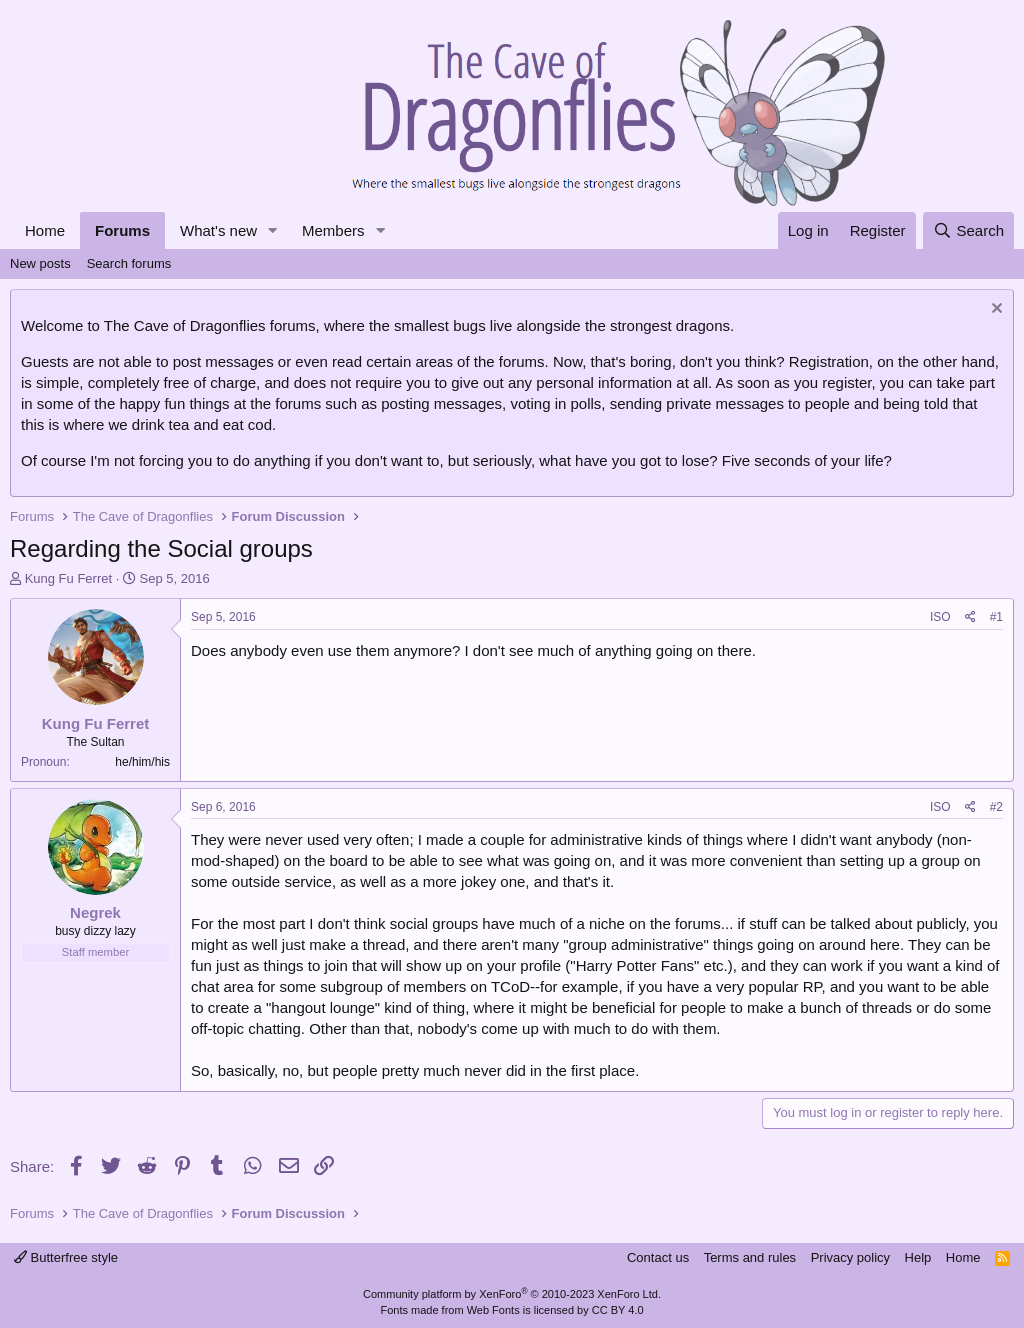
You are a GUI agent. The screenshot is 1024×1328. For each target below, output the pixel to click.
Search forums (129, 263)
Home (45, 230)
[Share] (970, 617)
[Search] (968, 230)
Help (918, 1257)
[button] (273, 230)
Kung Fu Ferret (68, 578)
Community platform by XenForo (512, 1294)
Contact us (658, 1257)
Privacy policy (850, 1257)
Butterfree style (66, 1257)
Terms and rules (750, 1257)
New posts (40, 263)
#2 (996, 807)
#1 (996, 617)
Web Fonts (493, 1310)
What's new (218, 230)
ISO (940, 617)
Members (333, 230)
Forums (122, 230)
